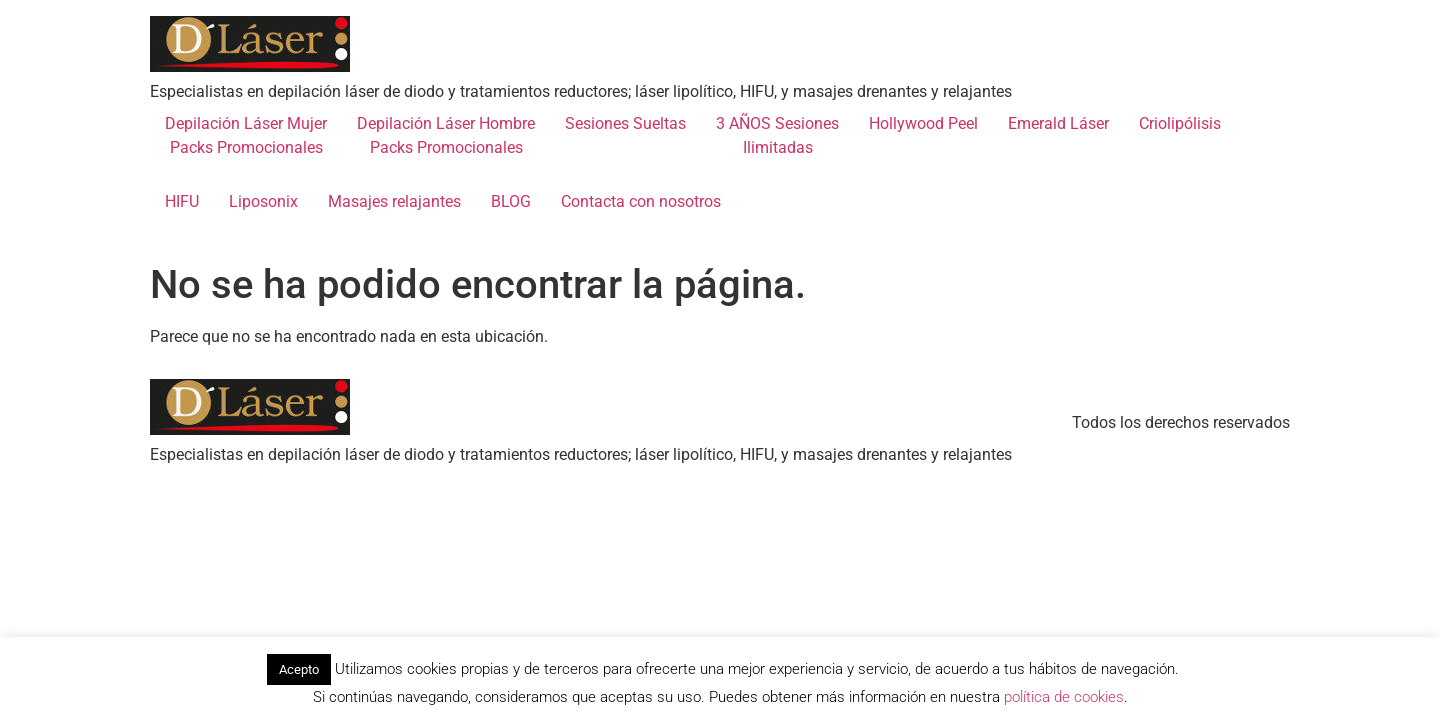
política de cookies (1064, 697)
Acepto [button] (299, 669)
